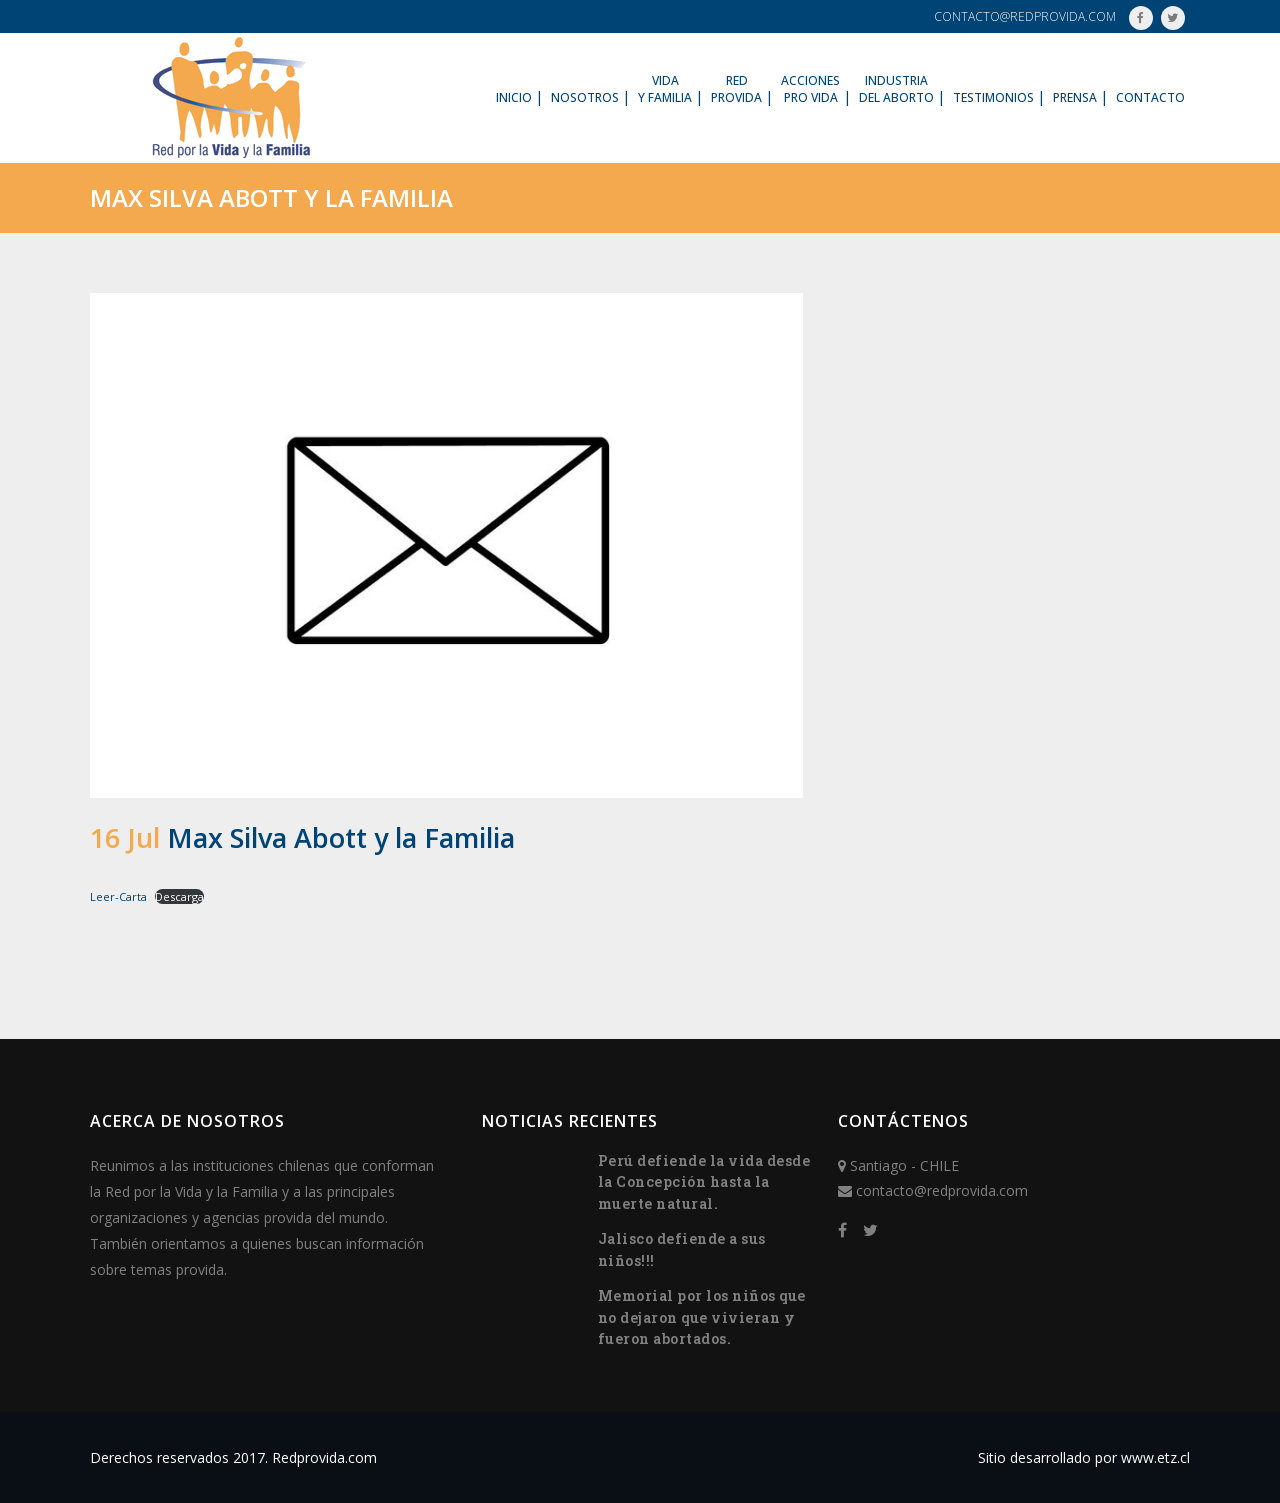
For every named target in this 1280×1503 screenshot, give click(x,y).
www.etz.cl (1155, 1457)
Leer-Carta (118, 896)
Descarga (179, 896)
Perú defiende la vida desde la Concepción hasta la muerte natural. (704, 1182)
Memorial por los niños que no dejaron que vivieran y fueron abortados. (702, 1317)
